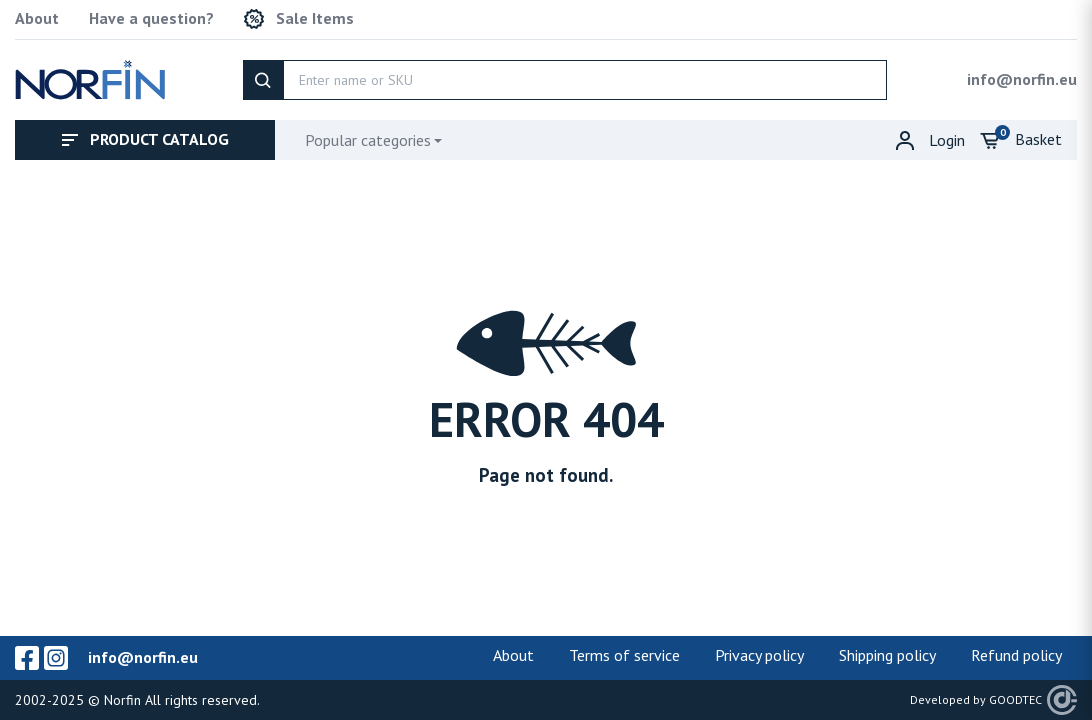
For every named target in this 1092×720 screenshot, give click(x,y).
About (37, 18)
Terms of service (624, 655)
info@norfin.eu (1022, 79)
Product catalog (145, 139)
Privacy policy (759, 655)
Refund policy (1016, 655)
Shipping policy (887, 655)
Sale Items (299, 19)
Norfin (122, 700)
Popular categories (368, 140)
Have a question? (151, 18)
